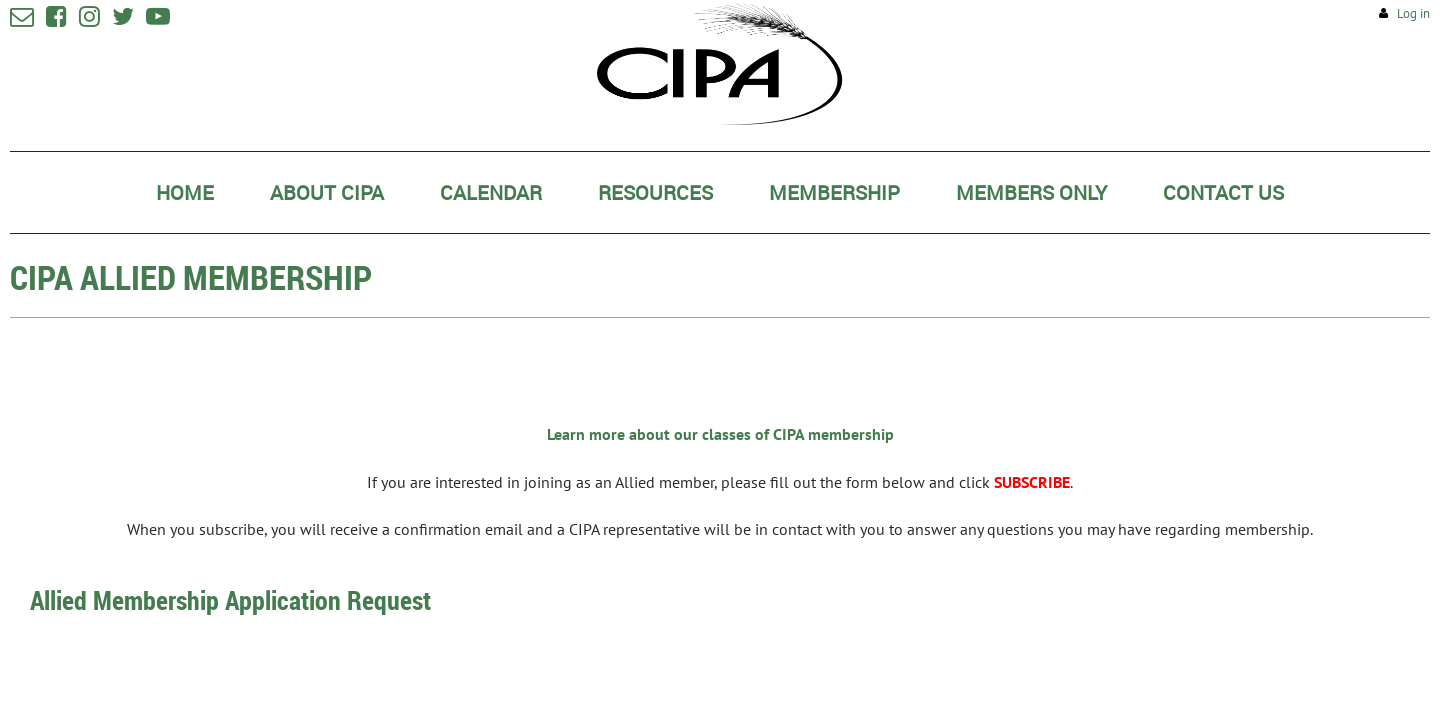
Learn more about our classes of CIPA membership (720, 434)
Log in (1413, 13)
